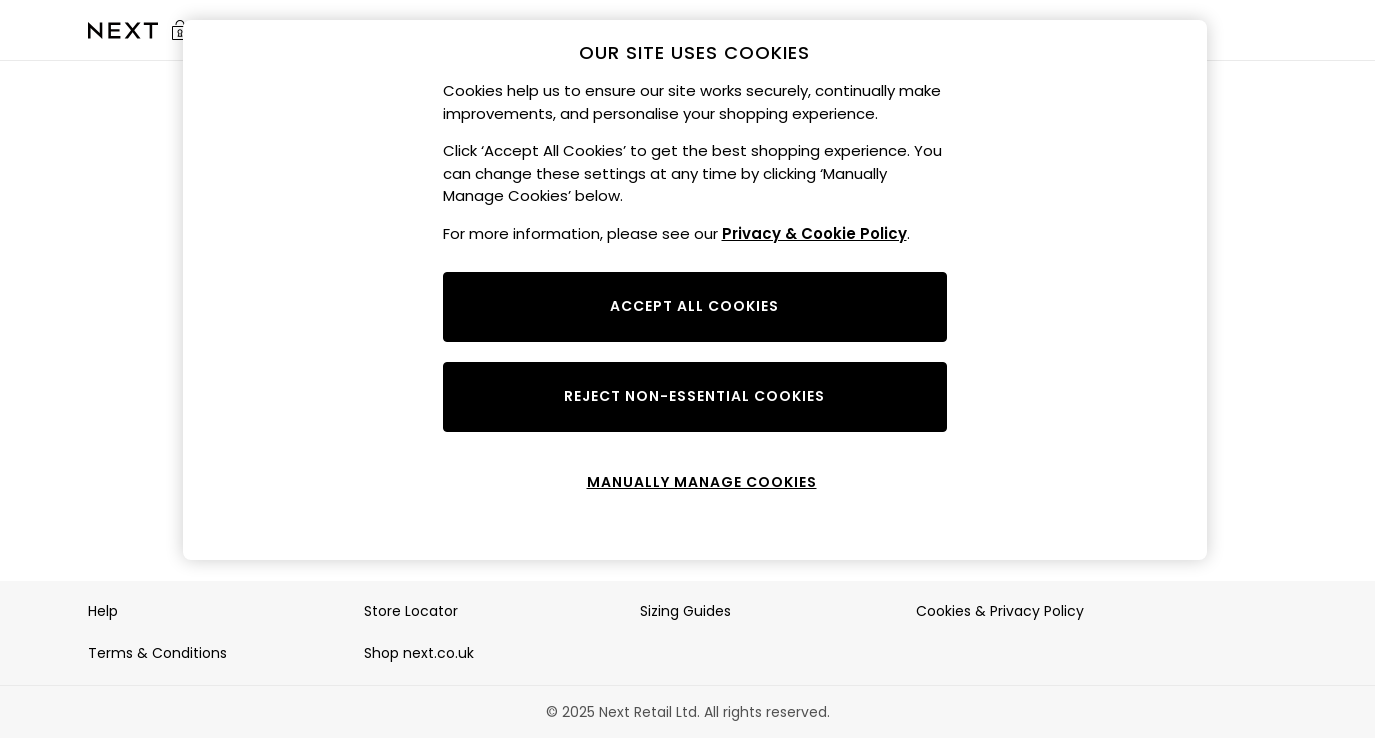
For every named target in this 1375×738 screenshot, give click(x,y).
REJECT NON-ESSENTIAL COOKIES (694, 396)
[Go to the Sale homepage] (123, 30)
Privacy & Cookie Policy (814, 233)
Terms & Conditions (157, 653)
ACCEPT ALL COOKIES (694, 306)
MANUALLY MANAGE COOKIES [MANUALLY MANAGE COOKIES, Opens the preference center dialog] (702, 482)
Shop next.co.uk (419, 653)
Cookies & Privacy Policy (1000, 611)
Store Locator (411, 611)
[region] (695, 290)
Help (103, 611)
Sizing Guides (685, 611)
